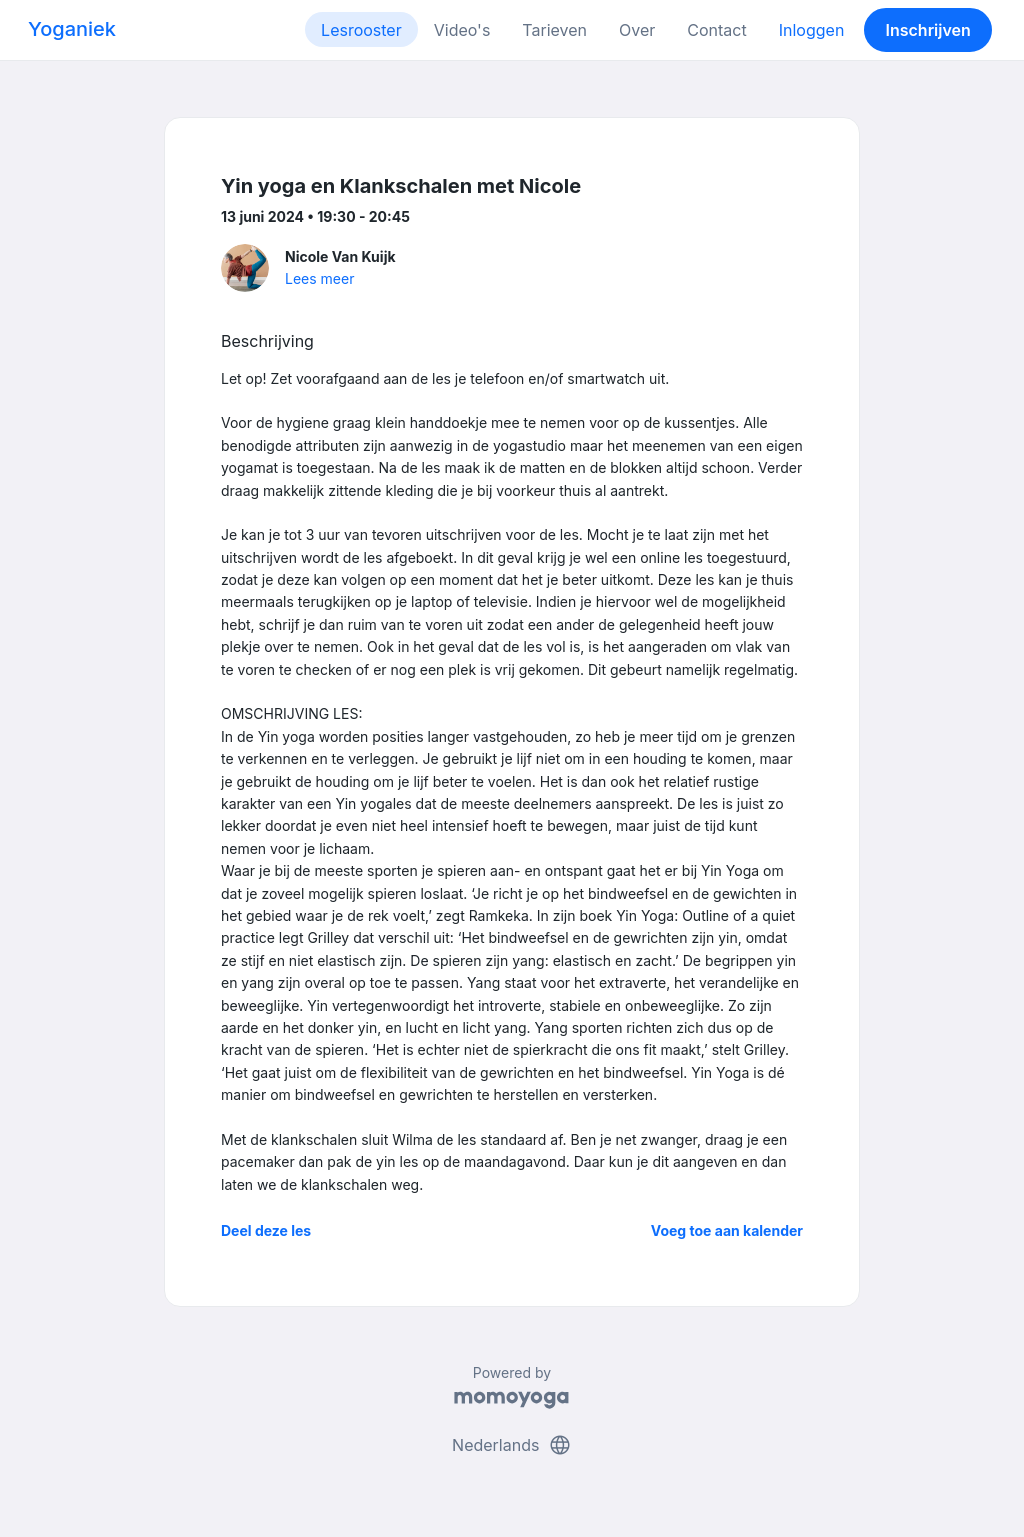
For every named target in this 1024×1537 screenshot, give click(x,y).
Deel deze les (266, 1230)
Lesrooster (361, 30)
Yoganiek (72, 29)
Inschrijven (928, 30)
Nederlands (512, 1445)
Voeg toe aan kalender (727, 1230)
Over (637, 30)
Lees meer (319, 278)
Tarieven (554, 30)
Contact (716, 30)
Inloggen (812, 30)
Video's (462, 30)
